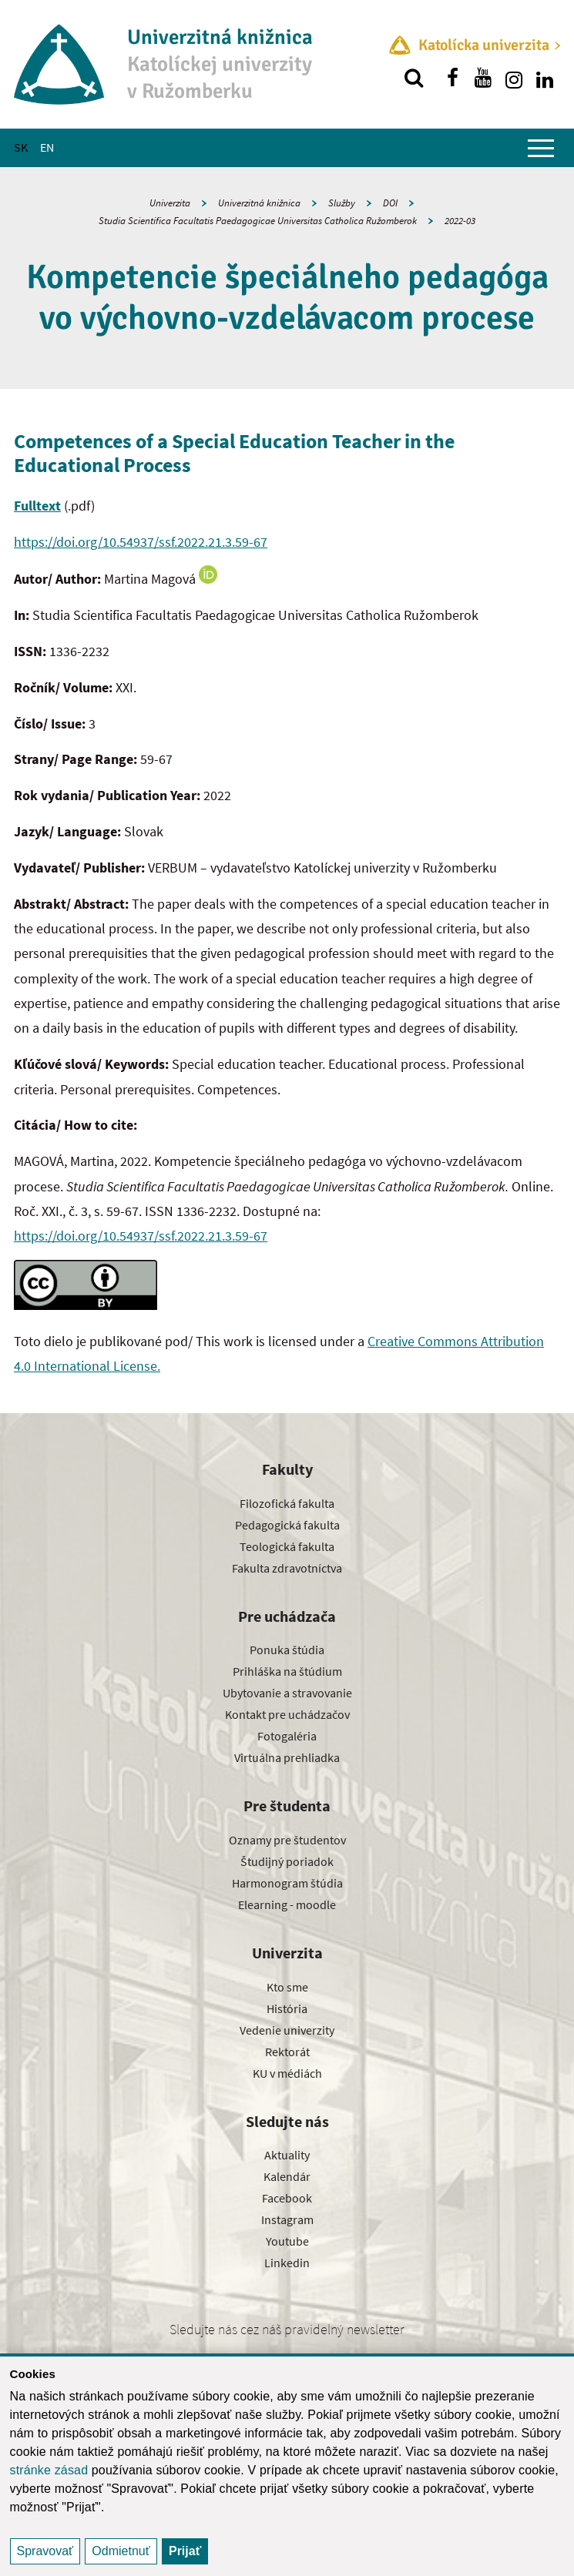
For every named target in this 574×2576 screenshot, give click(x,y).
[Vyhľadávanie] (413, 77)
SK (21, 147)
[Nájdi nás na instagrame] (513, 77)
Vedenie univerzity (287, 2030)
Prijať (185, 2551)
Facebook (287, 2198)
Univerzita (169, 202)
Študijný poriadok (287, 1861)
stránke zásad (49, 2470)
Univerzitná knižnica (259, 202)
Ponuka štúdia (287, 1649)
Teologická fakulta (287, 1546)
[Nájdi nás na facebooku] (452, 77)
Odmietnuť (120, 2551)
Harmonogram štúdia (287, 1883)
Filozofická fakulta (287, 1503)
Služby (341, 202)
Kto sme (287, 1987)
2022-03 (460, 220)
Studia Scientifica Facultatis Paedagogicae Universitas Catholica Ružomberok (258, 220)
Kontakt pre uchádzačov (287, 1714)
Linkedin (287, 2262)
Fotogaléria (287, 1736)
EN (47, 147)
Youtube (287, 2241)
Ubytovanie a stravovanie (287, 1692)
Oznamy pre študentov (287, 1839)
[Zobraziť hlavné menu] (541, 148)
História (287, 2008)
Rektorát (287, 2051)
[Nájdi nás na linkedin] (544, 77)
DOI (390, 202)
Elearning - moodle (287, 1904)
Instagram (287, 2219)
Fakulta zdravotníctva (287, 1568)
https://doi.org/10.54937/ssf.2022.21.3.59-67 (140, 542)
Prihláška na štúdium (287, 1671)
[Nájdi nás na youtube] (483, 77)
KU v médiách (287, 2073)
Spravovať (45, 2551)
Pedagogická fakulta (287, 1525)
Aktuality (287, 2154)
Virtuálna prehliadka (287, 1757)
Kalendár (287, 2176)
